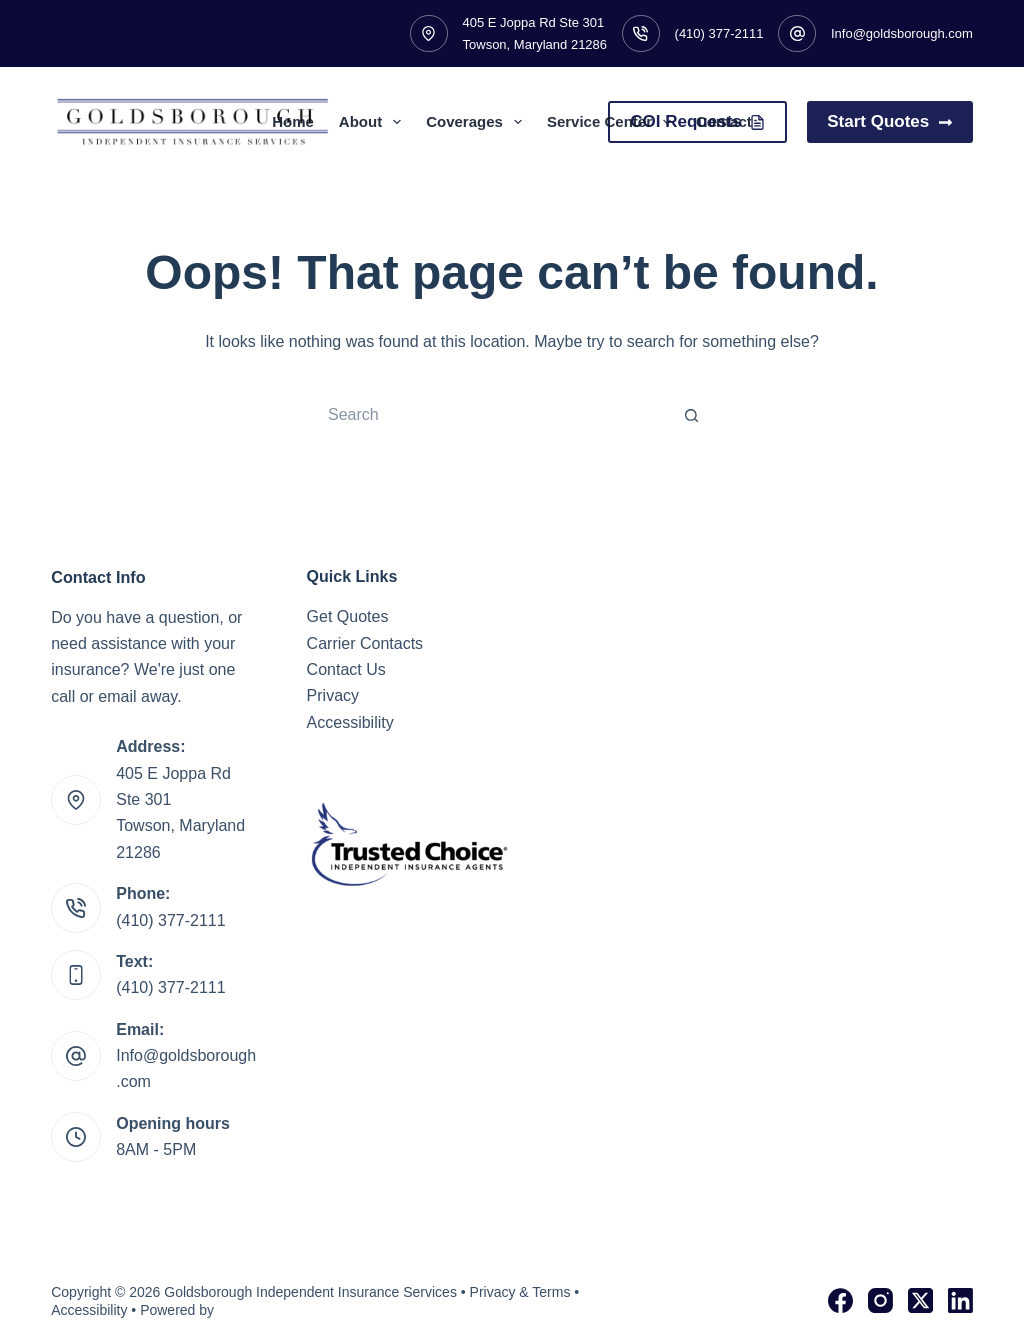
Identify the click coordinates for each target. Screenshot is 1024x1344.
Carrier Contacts (365, 643)
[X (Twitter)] (920, 1300)
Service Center (613, 122)
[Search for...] (492, 415)
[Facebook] (840, 1300)
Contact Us (346, 669)
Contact (724, 121)
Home (293, 121)
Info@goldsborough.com (902, 33)
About (374, 122)
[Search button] (692, 415)
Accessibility (350, 722)
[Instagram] (880, 1300)
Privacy (333, 695)
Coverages (478, 122)
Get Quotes (348, 616)
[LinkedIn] (960, 1300)
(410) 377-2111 (719, 33)
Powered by (177, 1310)
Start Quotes (890, 121)
